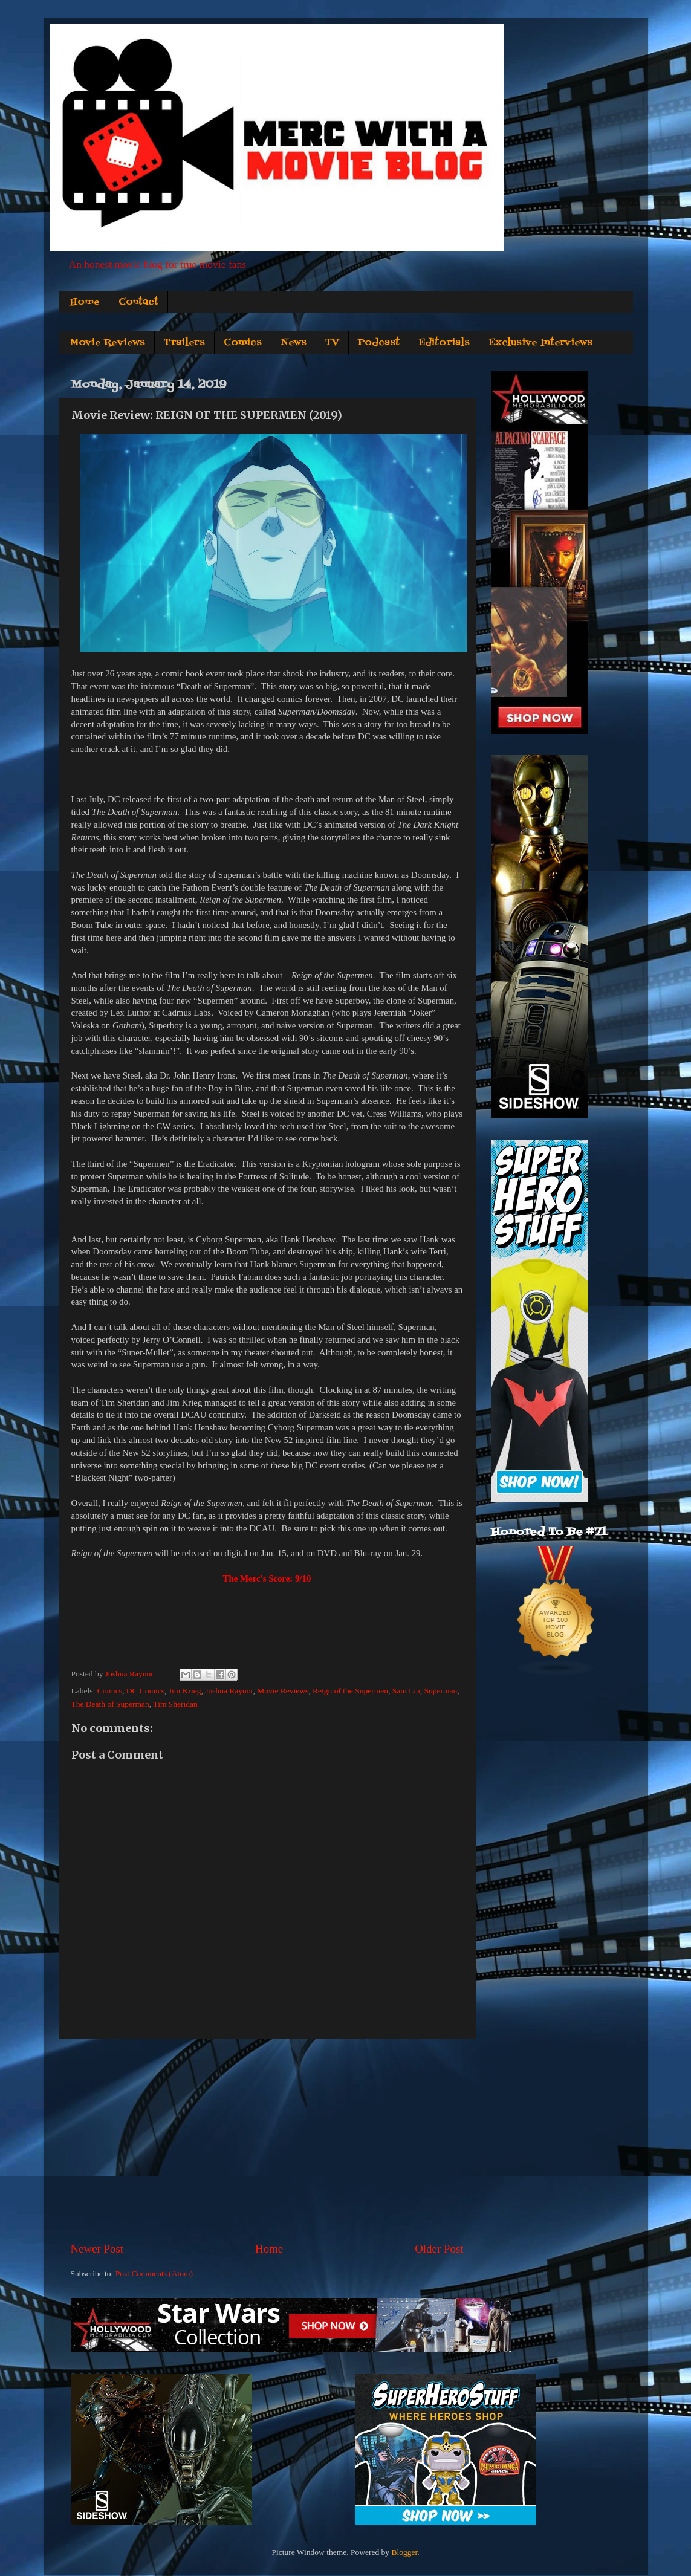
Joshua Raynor (229, 1690)
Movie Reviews (107, 342)
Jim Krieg (185, 1690)
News (294, 342)
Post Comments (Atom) (154, 2273)
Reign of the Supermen (350, 1690)
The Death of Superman (110, 1703)
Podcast (379, 342)
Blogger (404, 2552)
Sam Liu (406, 1690)
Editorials (444, 342)
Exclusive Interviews (540, 342)
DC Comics (145, 1690)
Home (85, 302)
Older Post (439, 2248)
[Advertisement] (267, 2140)
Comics (243, 342)
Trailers (184, 342)
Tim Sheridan (175, 1703)
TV (332, 342)
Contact (138, 302)
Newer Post (97, 2248)
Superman (441, 1690)
